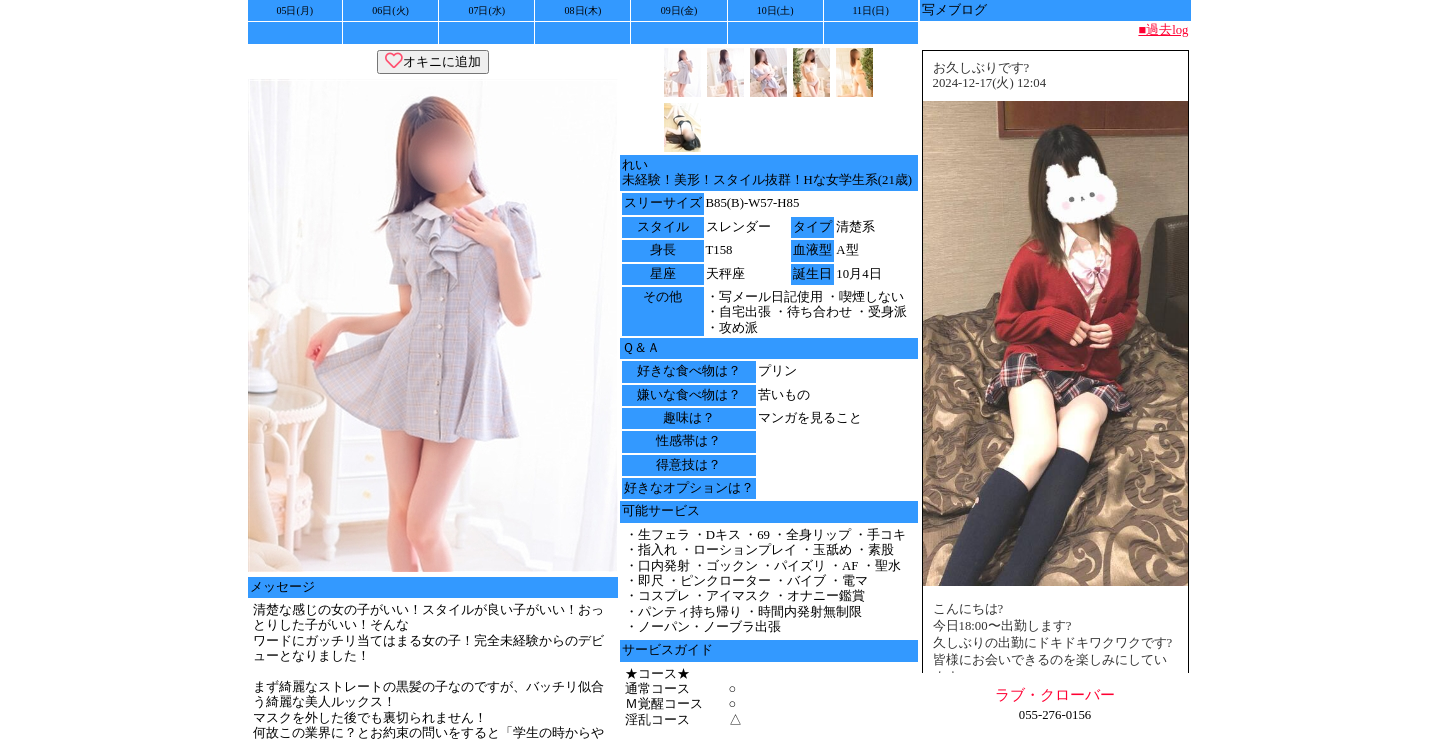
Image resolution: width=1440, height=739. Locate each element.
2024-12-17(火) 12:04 (990, 83)
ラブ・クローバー (1055, 694)
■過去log (1163, 30)
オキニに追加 (433, 61)
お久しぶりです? (981, 68)
